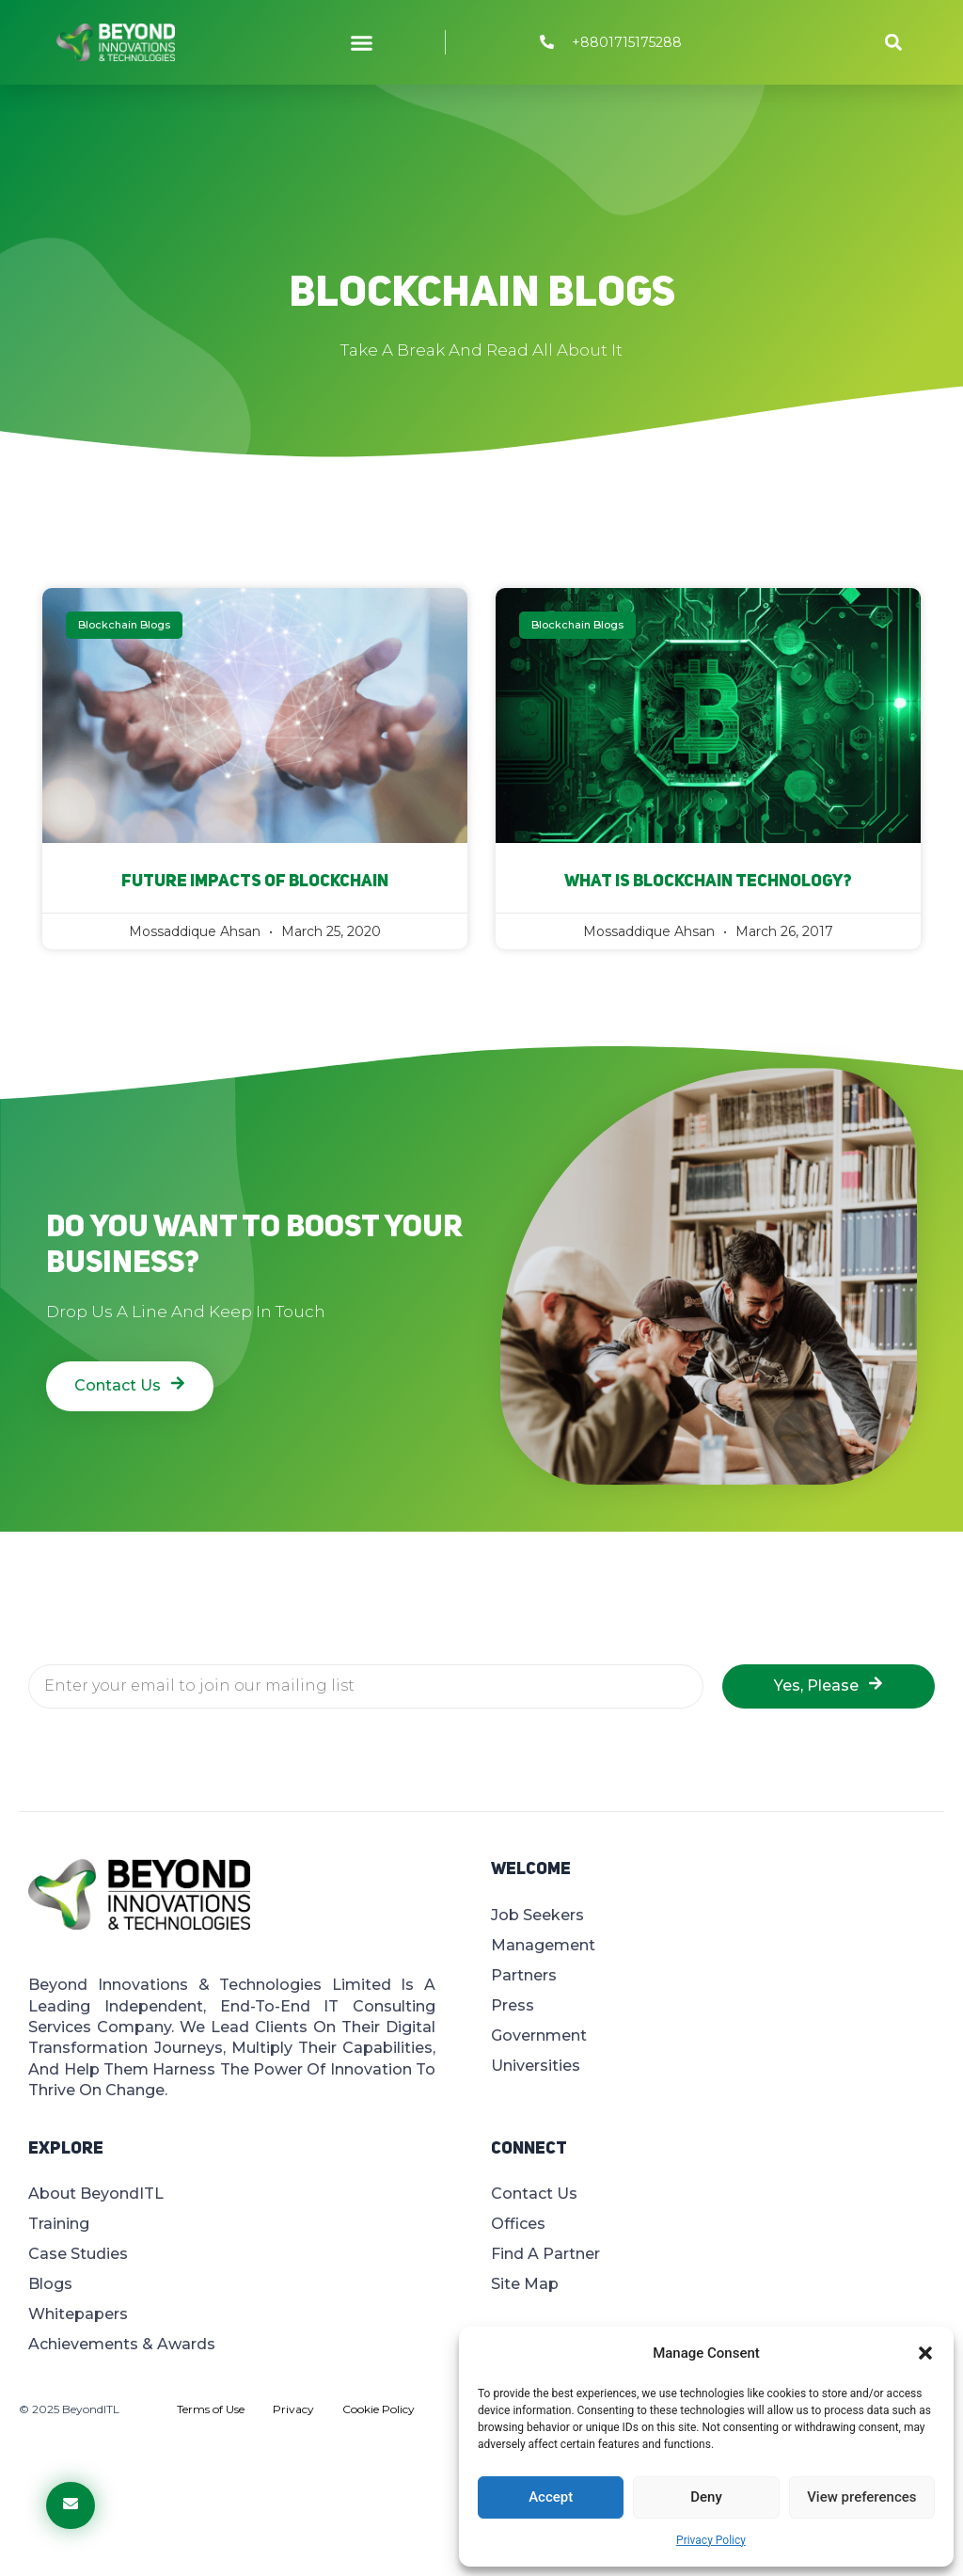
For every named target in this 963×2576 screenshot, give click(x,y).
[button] (925, 2353)
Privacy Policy (711, 2540)
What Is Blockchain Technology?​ (708, 881)
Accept (551, 2497)
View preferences (861, 2497)
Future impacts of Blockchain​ (254, 881)
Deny (706, 2497)
